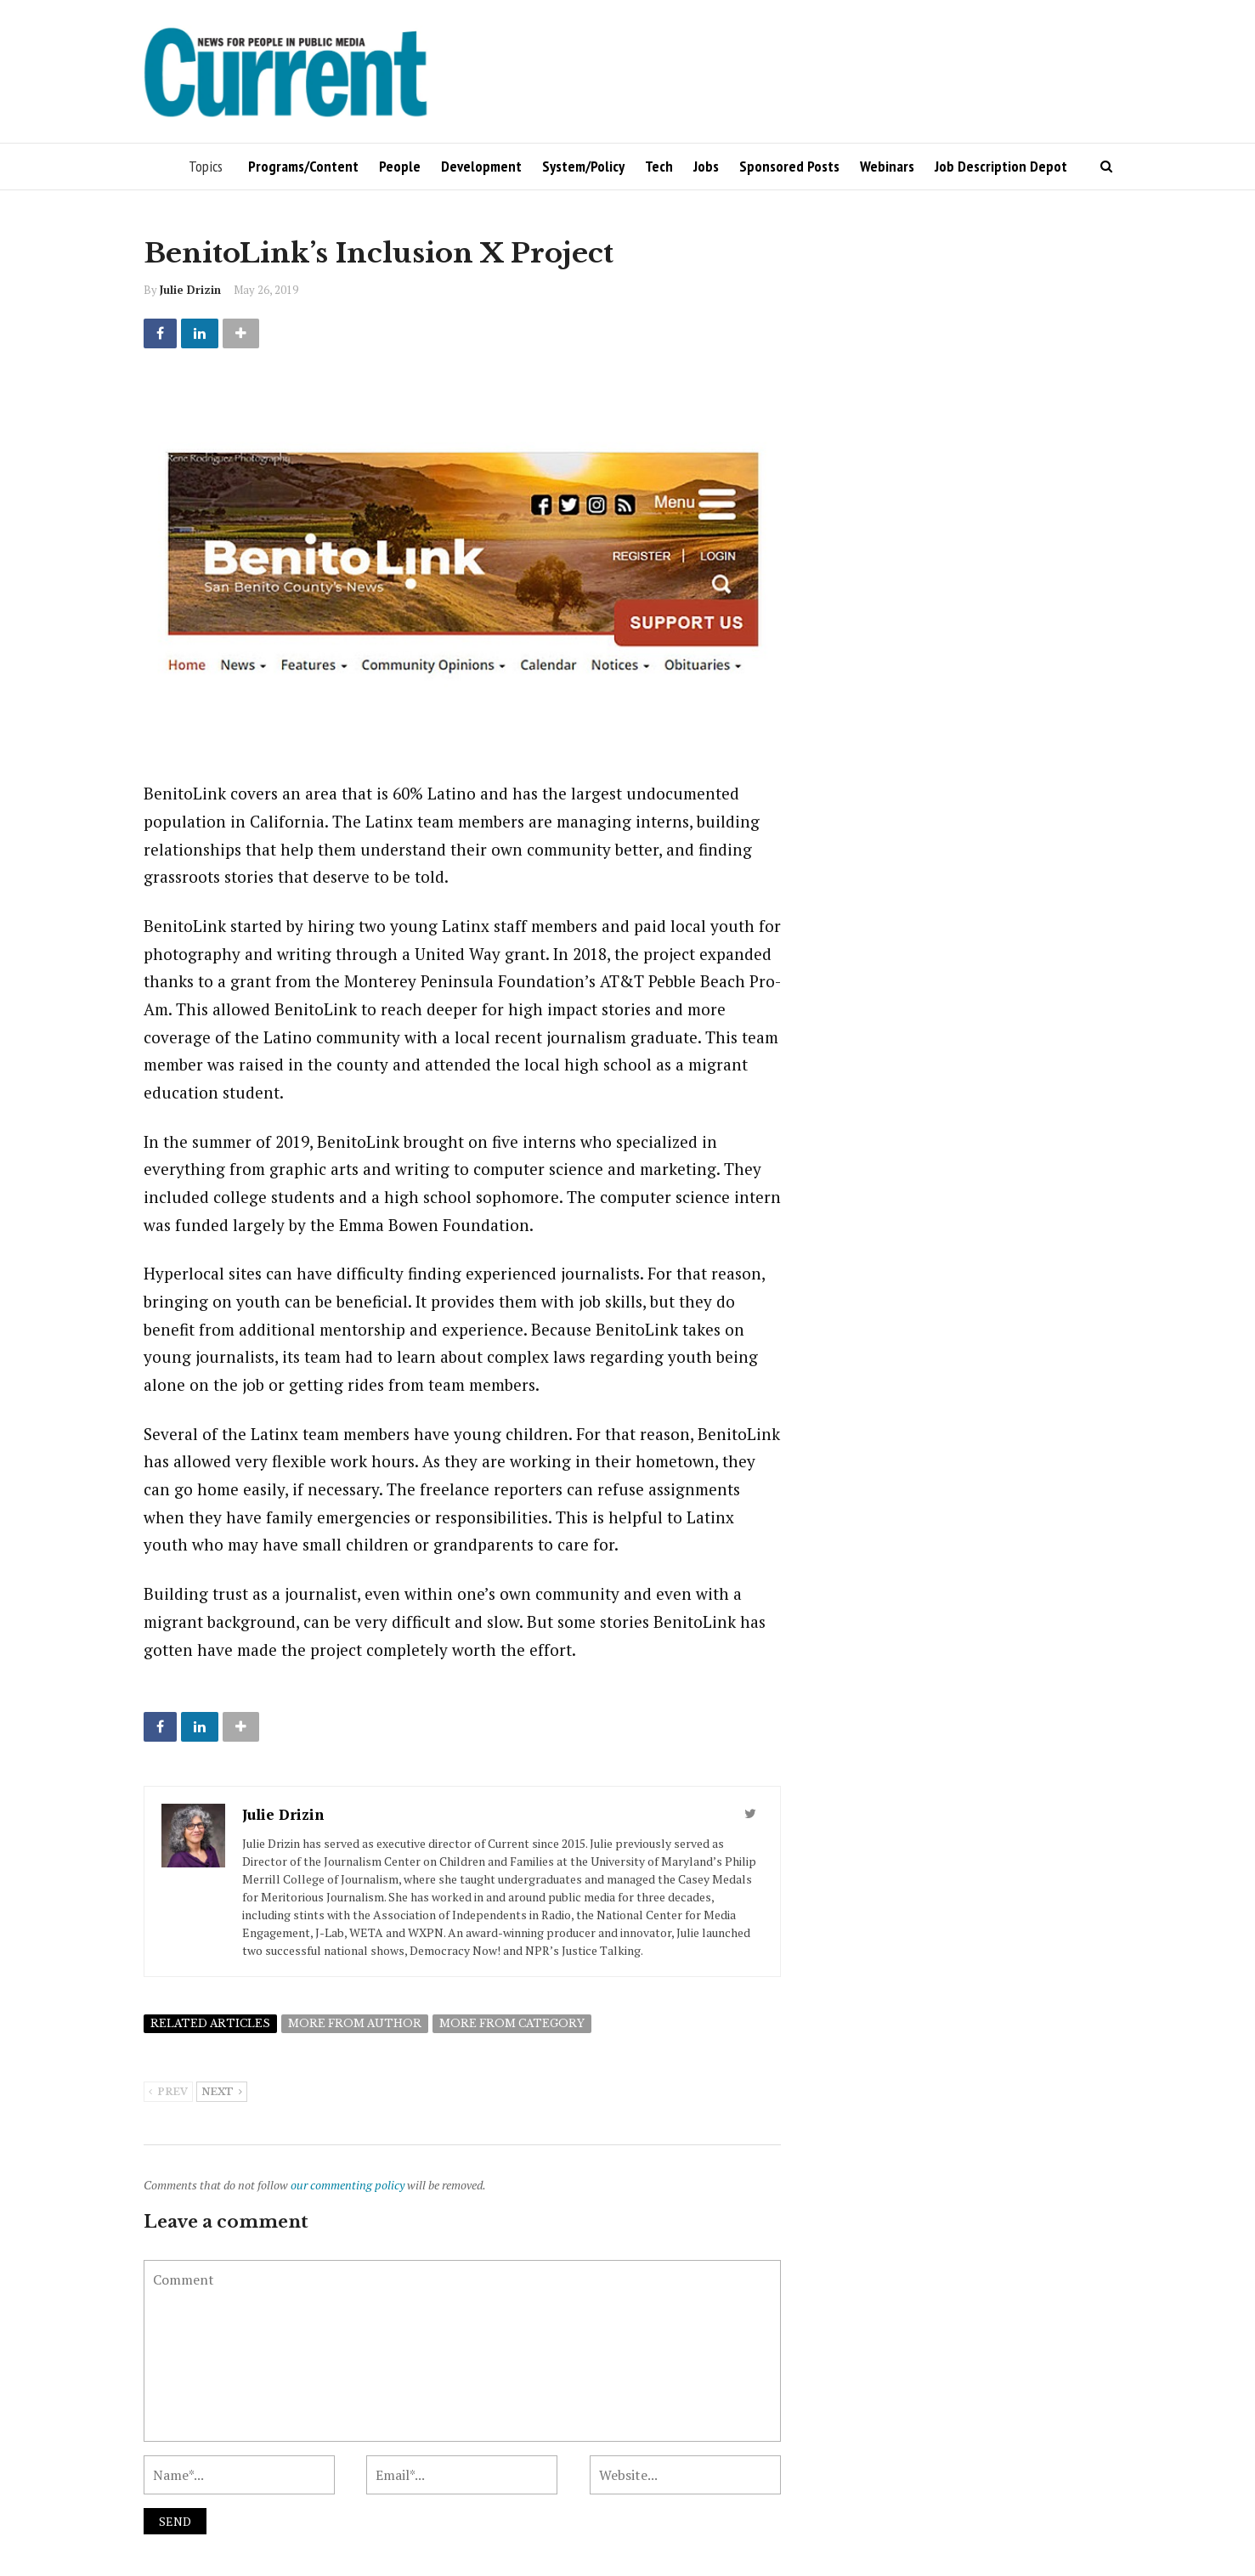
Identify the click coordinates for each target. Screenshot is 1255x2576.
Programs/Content (303, 166)
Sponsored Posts (789, 166)
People (400, 166)
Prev (168, 2092)
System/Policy (583, 166)
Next (221, 2092)
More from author (354, 2023)
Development (481, 166)
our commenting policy (347, 2185)
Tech (659, 166)
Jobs (706, 166)
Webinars (887, 166)
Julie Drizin (190, 289)
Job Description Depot (1001, 166)
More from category (512, 2023)
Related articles (210, 2023)
